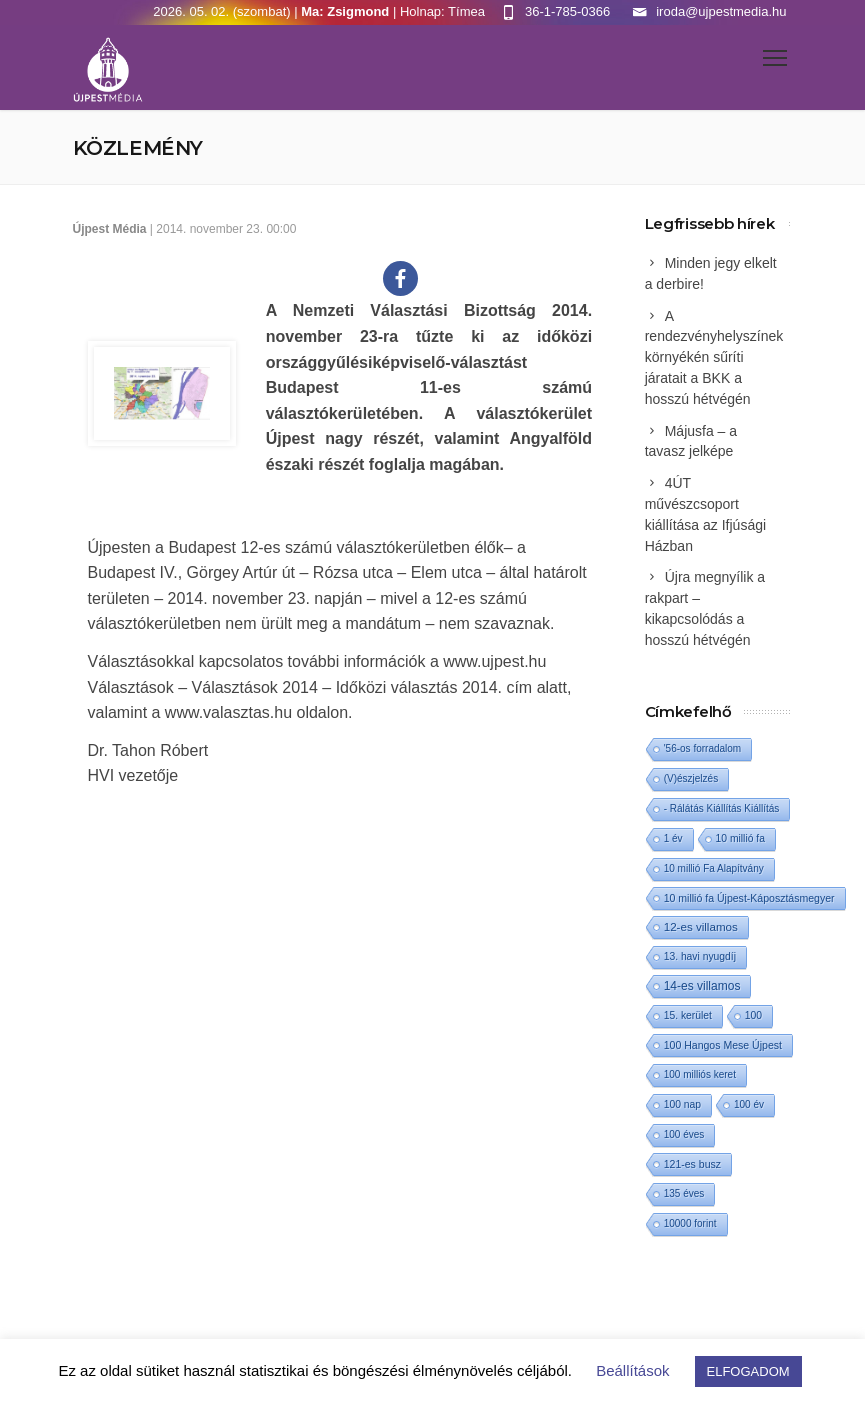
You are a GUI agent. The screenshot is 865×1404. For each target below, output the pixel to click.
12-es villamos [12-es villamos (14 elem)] (701, 926)
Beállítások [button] (632, 1370)
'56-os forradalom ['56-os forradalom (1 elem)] (703, 748)
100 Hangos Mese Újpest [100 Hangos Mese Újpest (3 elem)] (723, 1045)
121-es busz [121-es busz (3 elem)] (692, 1164)
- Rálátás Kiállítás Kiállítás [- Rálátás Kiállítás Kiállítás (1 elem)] (722, 808)
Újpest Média (110, 229)
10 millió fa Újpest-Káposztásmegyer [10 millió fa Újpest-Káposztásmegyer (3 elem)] (749, 898)
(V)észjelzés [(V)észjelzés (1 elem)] (691, 778)
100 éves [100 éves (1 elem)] (684, 1134)
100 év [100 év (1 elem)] (749, 1104)
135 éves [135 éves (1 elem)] (684, 1193)
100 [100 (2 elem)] (753, 1015)
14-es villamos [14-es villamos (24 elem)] (702, 986)
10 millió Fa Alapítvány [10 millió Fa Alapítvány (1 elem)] (714, 868)
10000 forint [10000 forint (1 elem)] (690, 1223)
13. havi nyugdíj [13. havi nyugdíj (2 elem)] (700, 956)
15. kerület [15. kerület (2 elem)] (688, 1015)
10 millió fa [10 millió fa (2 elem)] (740, 838)
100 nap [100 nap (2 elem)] (682, 1104)
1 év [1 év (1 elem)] (673, 838)
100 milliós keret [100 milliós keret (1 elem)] (700, 1074)
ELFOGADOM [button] (748, 1371)
